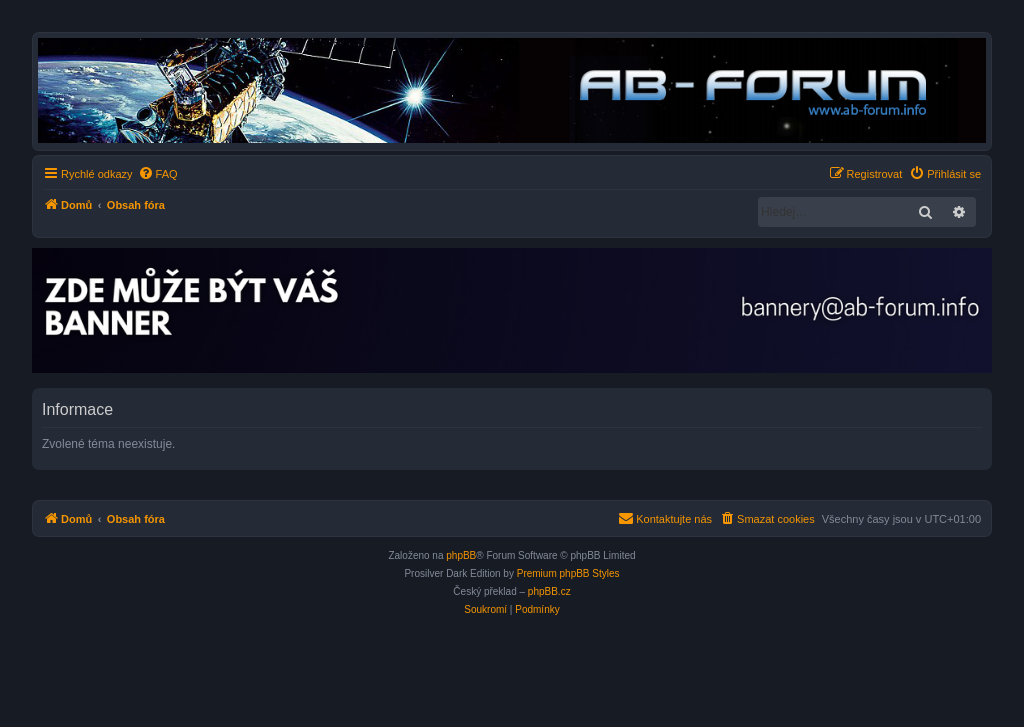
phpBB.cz (549, 591)
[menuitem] (158, 174)
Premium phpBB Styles (568, 573)
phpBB (461, 555)
